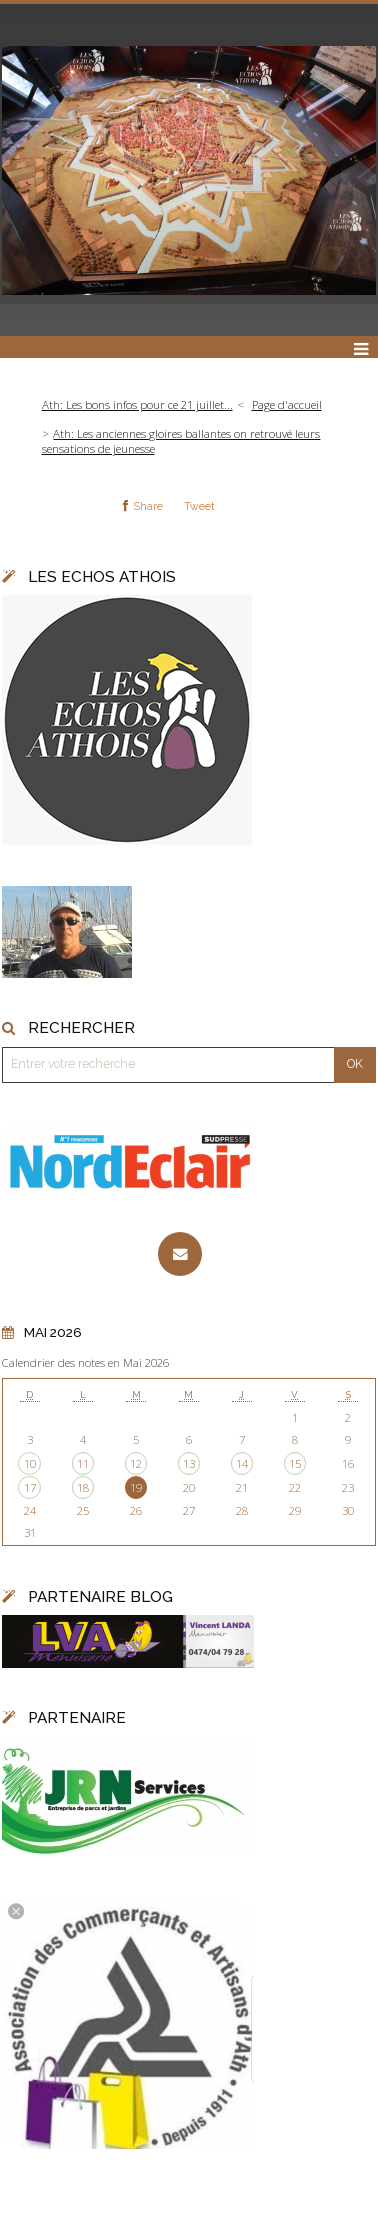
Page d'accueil (287, 404)
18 (83, 1487)
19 (136, 1487)
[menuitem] (143, 405)
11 (83, 1463)
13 (189, 1463)
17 (30, 1487)
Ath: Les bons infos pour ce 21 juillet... (137, 404)
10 (30, 1463)
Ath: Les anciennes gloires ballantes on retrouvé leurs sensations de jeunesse (181, 441)
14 (242, 1463)
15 (295, 1463)
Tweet (199, 506)
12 (136, 1463)
